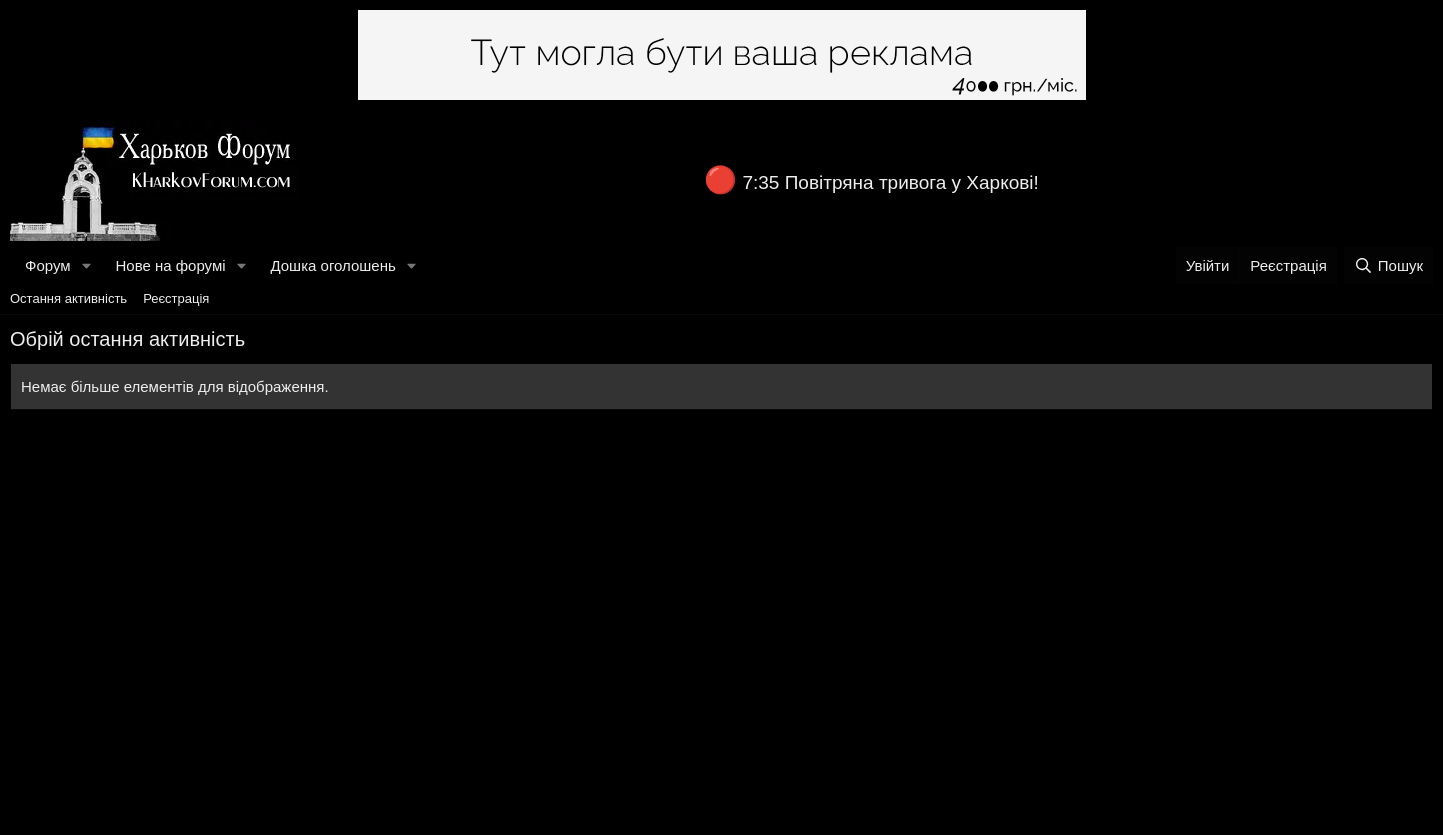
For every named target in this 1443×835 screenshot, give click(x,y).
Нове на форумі (170, 265)
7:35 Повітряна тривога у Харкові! (890, 182)
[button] (86, 265)
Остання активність (68, 298)
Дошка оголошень (332, 265)
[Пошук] (1388, 265)
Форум (48, 265)
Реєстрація (176, 298)
